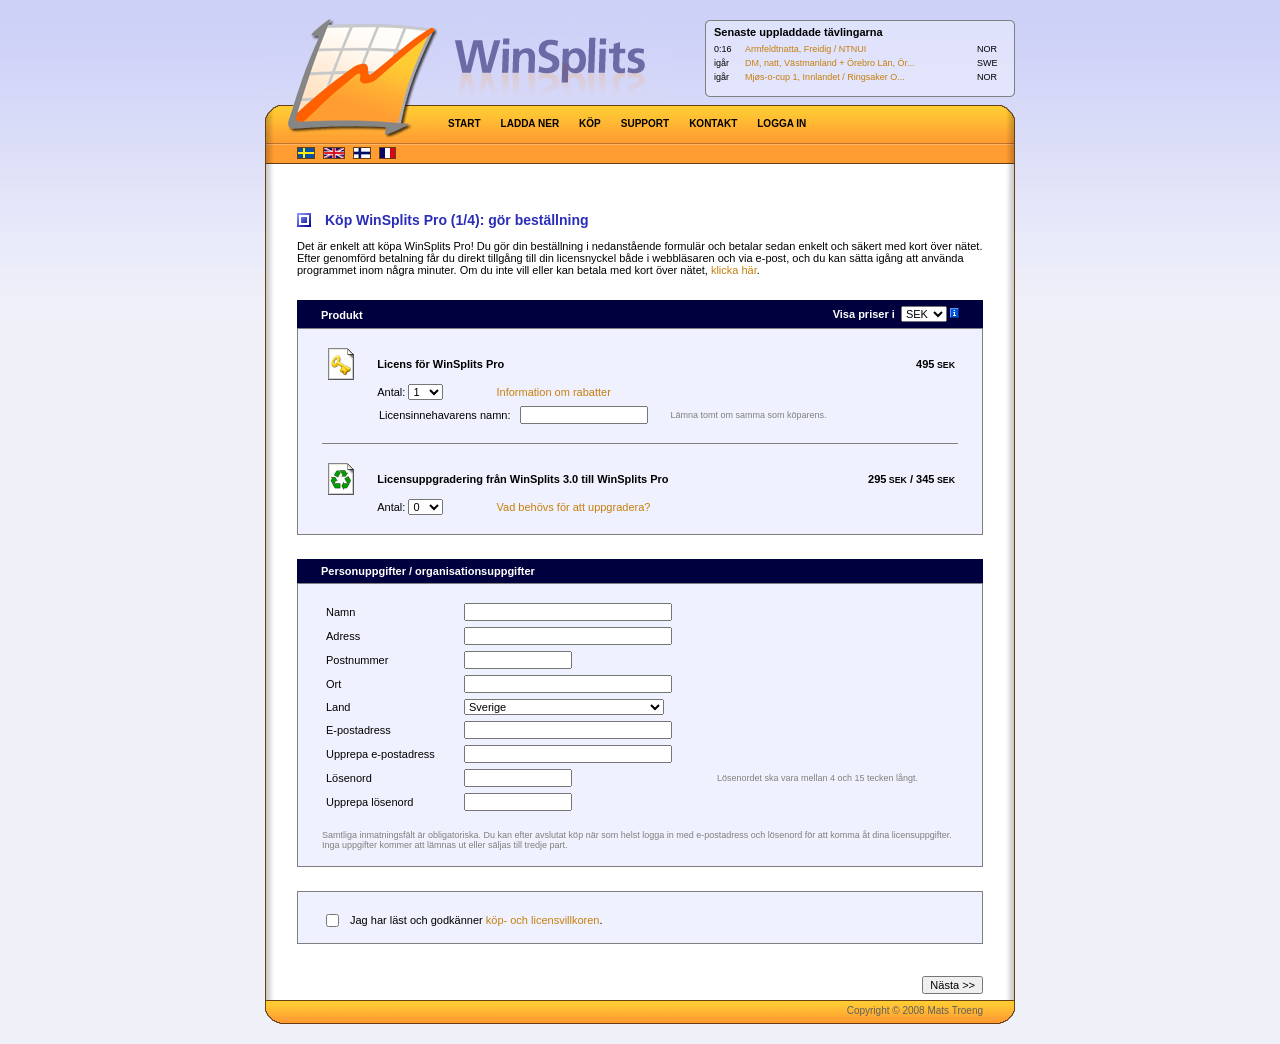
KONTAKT (713, 123)
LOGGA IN (781, 123)
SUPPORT (645, 123)
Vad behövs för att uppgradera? (574, 507)
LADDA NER (530, 123)
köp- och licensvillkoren (543, 920)
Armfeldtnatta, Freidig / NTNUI (805, 49)
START (464, 123)
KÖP (590, 123)
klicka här (734, 270)
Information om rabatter (554, 392)
